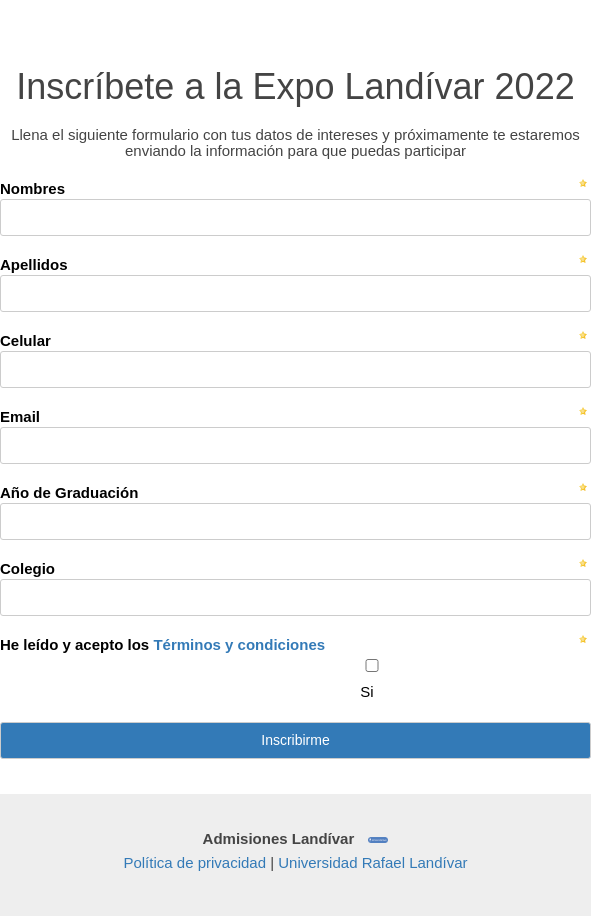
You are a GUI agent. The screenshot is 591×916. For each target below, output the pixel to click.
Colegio (27, 568)
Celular (25, 340)
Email (20, 416)
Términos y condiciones (239, 644)
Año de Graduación (69, 492)
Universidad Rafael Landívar (372, 862)
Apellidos (34, 264)
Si (366, 691)
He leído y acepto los (162, 644)
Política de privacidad (194, 862)
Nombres (32, 188)
